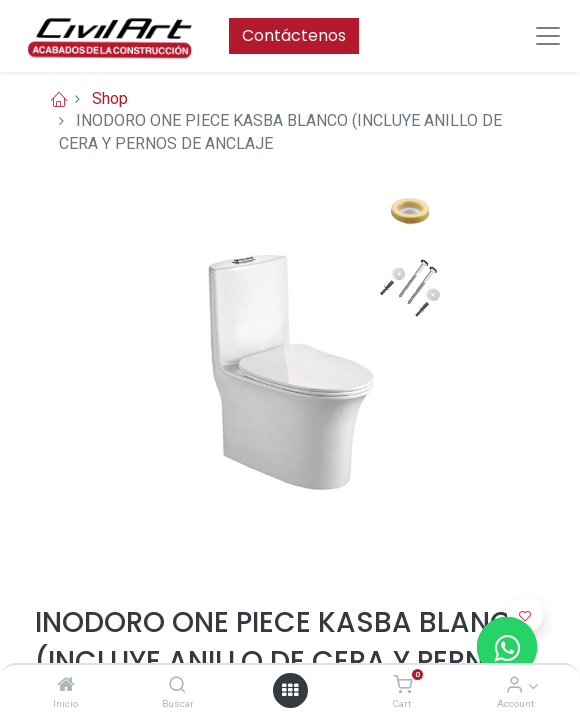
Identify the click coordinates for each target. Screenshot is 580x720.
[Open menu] (290, 690)
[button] (525, 615)
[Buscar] (177, 685)
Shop (110, 98)
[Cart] (402, 685)
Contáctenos (294, 35)
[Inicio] (66, 685)
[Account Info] (514, 685)
